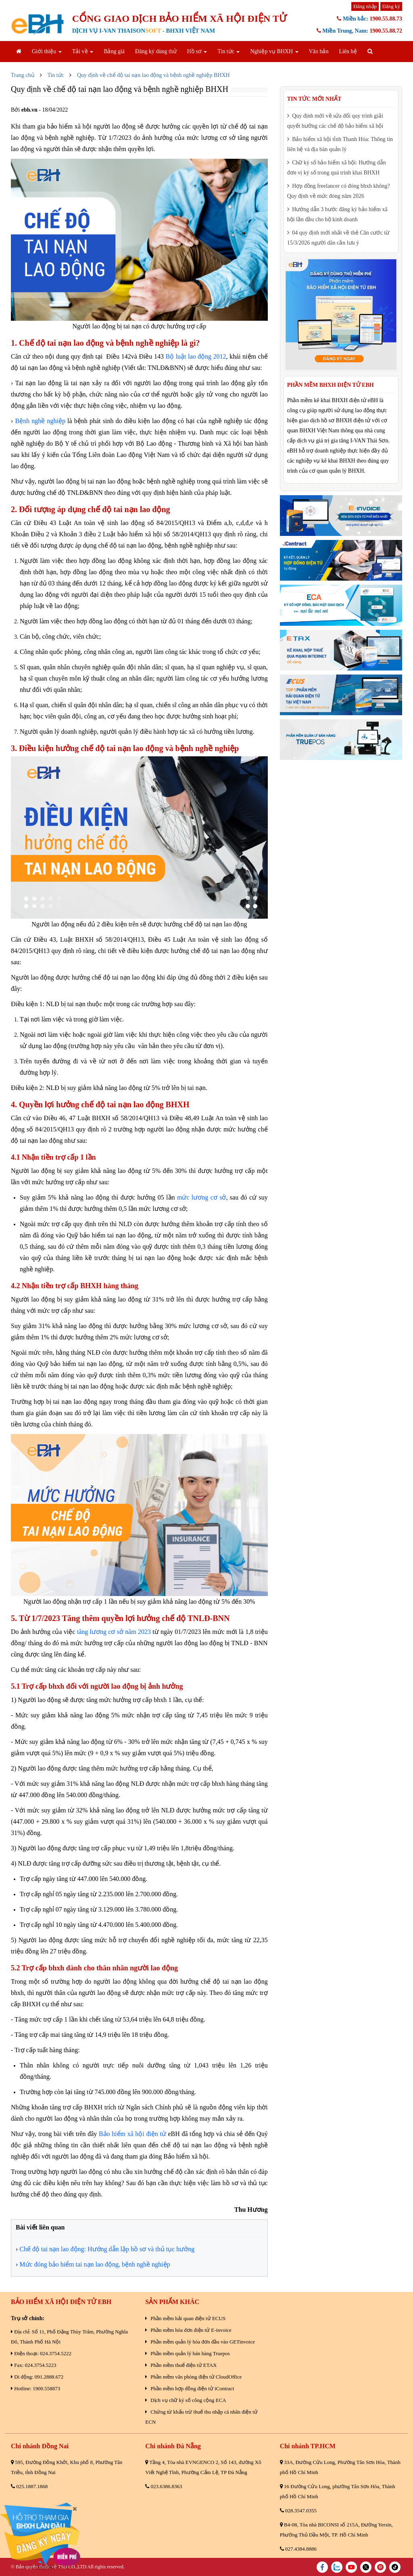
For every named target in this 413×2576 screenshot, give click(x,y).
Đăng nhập (365, 6)
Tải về (82, 51)
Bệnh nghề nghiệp (40, 420)
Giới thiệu (47, 51)
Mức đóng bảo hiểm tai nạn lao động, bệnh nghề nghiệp (94, 2264)
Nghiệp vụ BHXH (274, 51)
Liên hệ (348, 51)
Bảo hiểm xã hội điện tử (132, 2133)
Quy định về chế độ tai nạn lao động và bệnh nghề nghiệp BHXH (153, 75)
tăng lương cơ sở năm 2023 (114, 1631)
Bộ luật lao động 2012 (195, 356)
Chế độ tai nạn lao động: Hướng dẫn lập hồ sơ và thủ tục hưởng (106, 2249)
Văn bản (319, 51)
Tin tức (228, 51)
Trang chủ (23, 75)
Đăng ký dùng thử (156, 51)
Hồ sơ (197, 51)
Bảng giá (114, 51)
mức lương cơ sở (201, 1197)
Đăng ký (391, 6)
